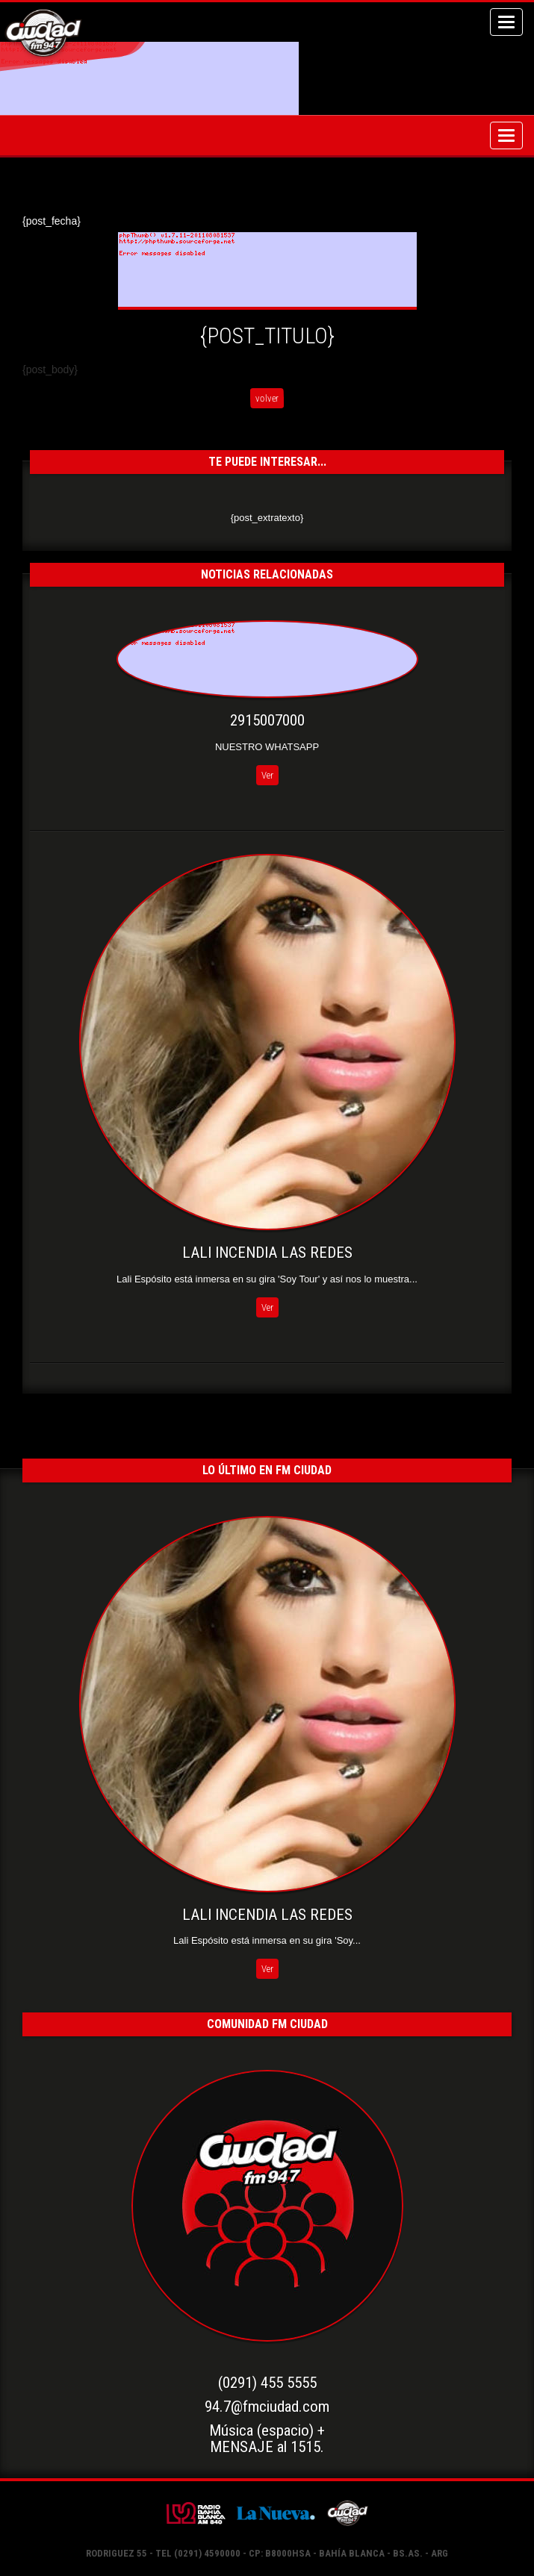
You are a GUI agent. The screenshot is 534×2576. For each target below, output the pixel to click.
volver (267, 398)
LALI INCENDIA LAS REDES (267, 1253)
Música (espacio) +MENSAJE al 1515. (267, 2438)
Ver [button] (267, 775)
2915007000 (267, 720)
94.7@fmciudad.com (267, 2407)
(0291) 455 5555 (267, 2383)
